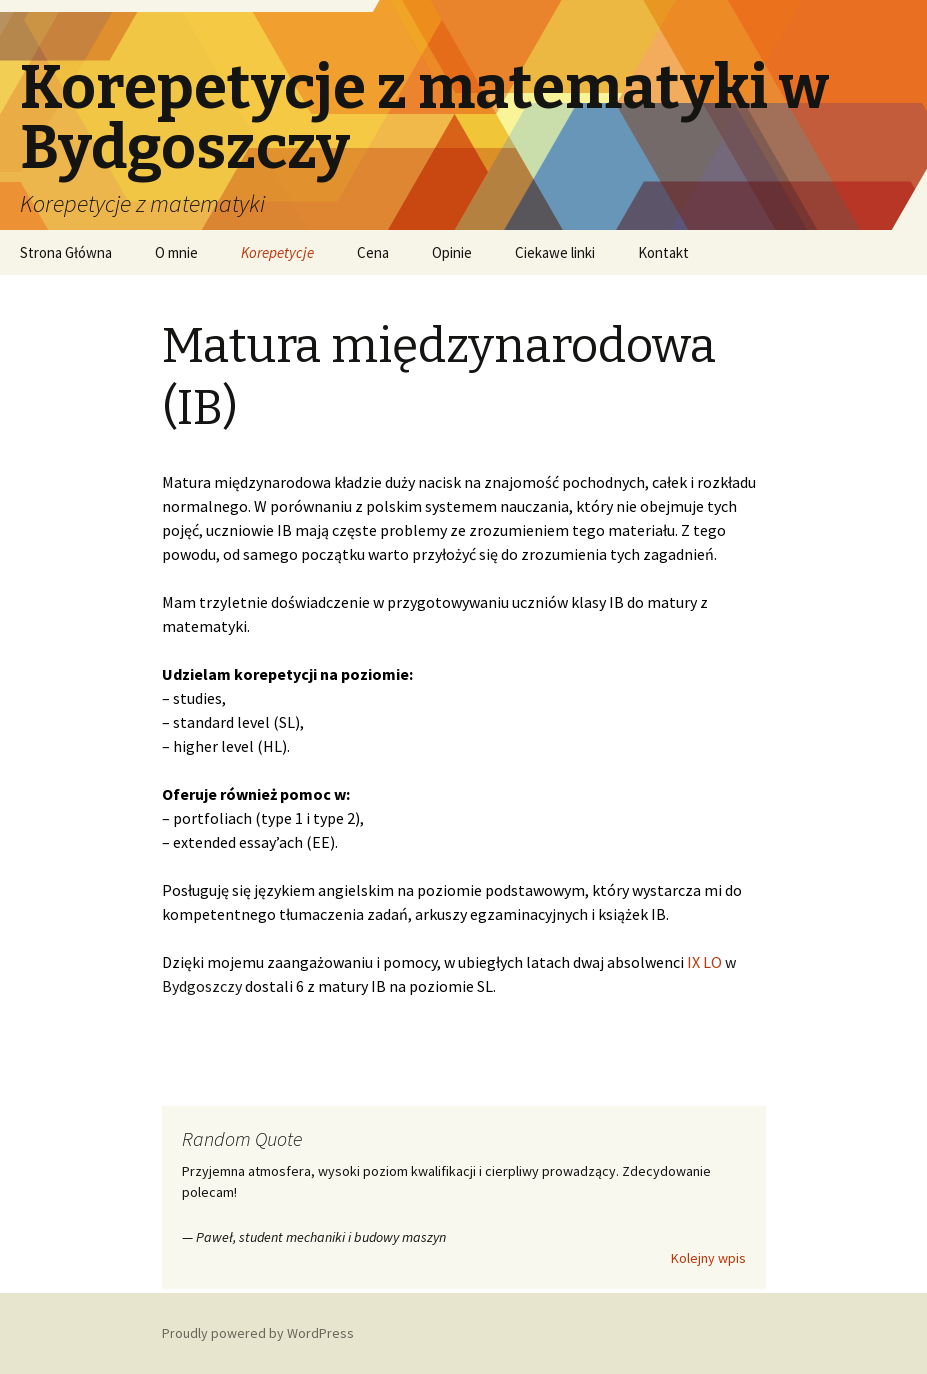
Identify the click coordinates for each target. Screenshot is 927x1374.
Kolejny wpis (708, 1258)
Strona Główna (66, 252)
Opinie (452, 252)
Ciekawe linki (555, 252)
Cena (373, 252)
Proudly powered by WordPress (258, 1333)
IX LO (704, 962)
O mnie (176, 252)
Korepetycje (277, 252)
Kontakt (663, 252)
